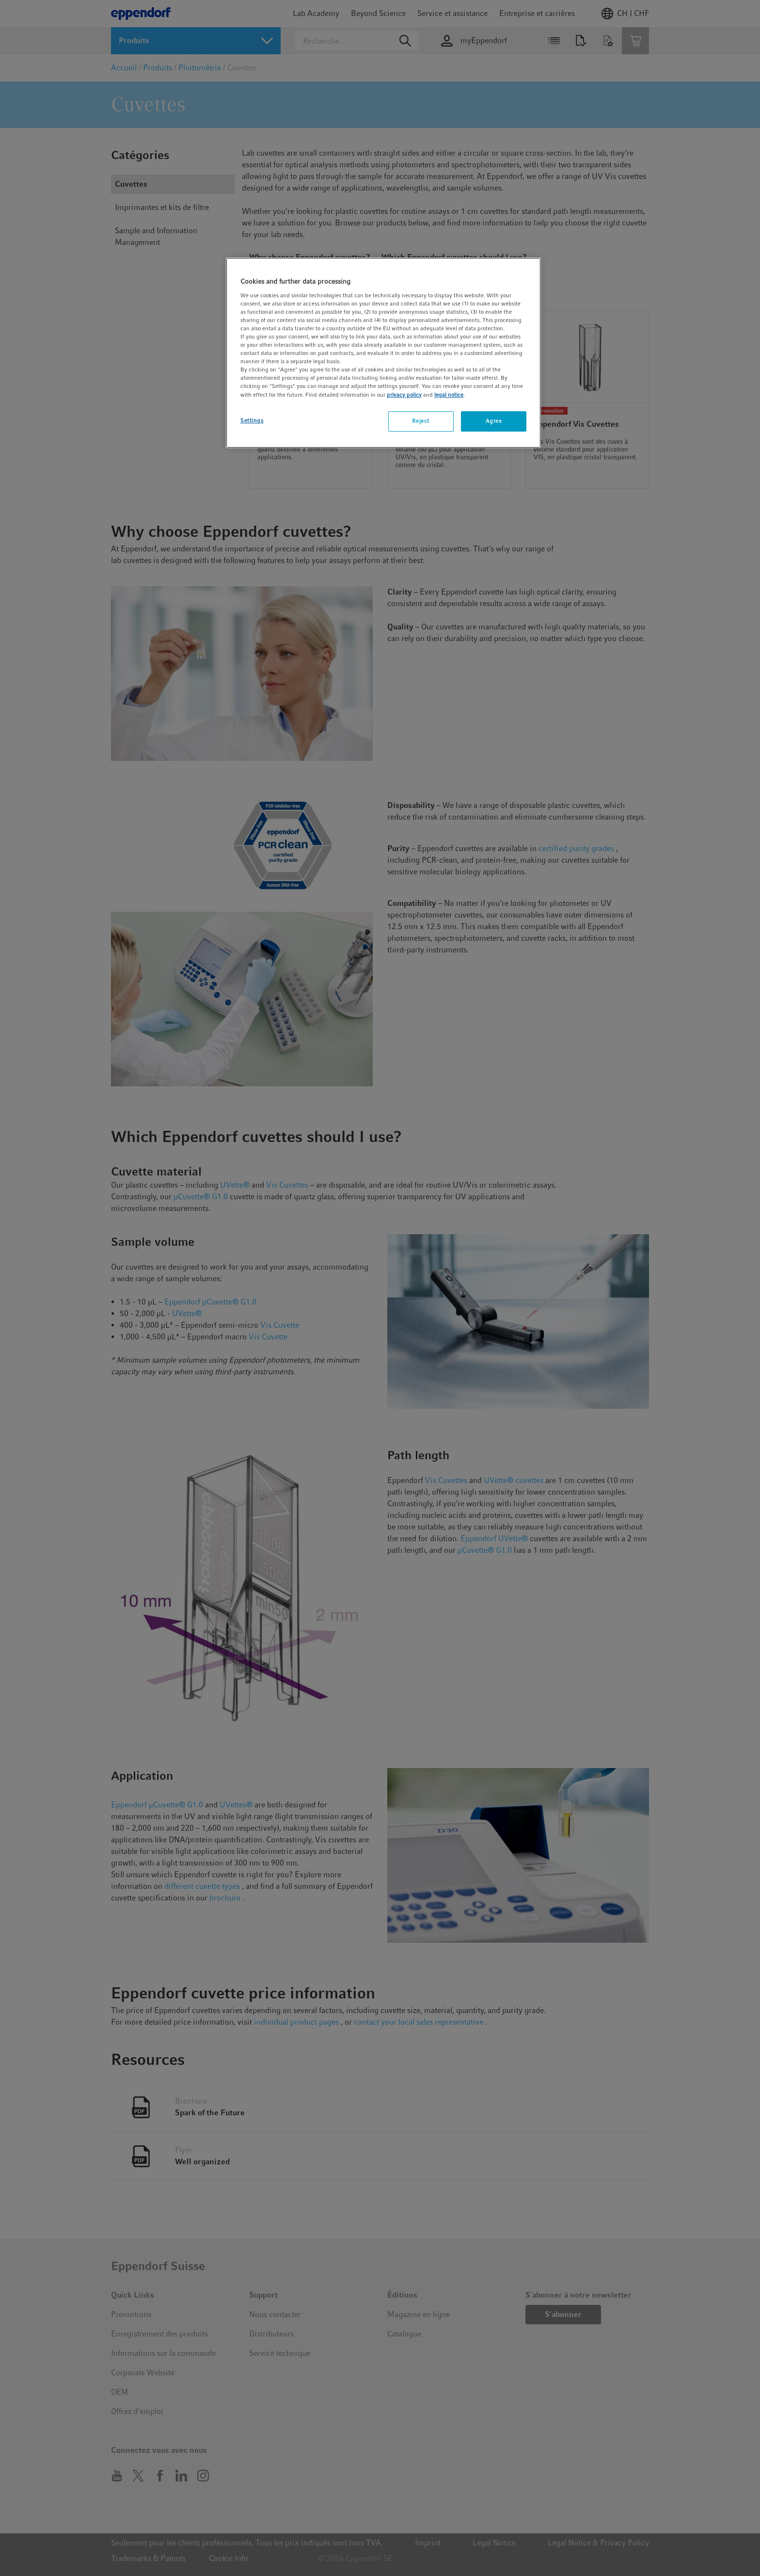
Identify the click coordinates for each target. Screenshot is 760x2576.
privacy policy (404, 394)
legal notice (448, 394)
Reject (420, 421)
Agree (494, 421)
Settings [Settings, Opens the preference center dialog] (252, 420)
